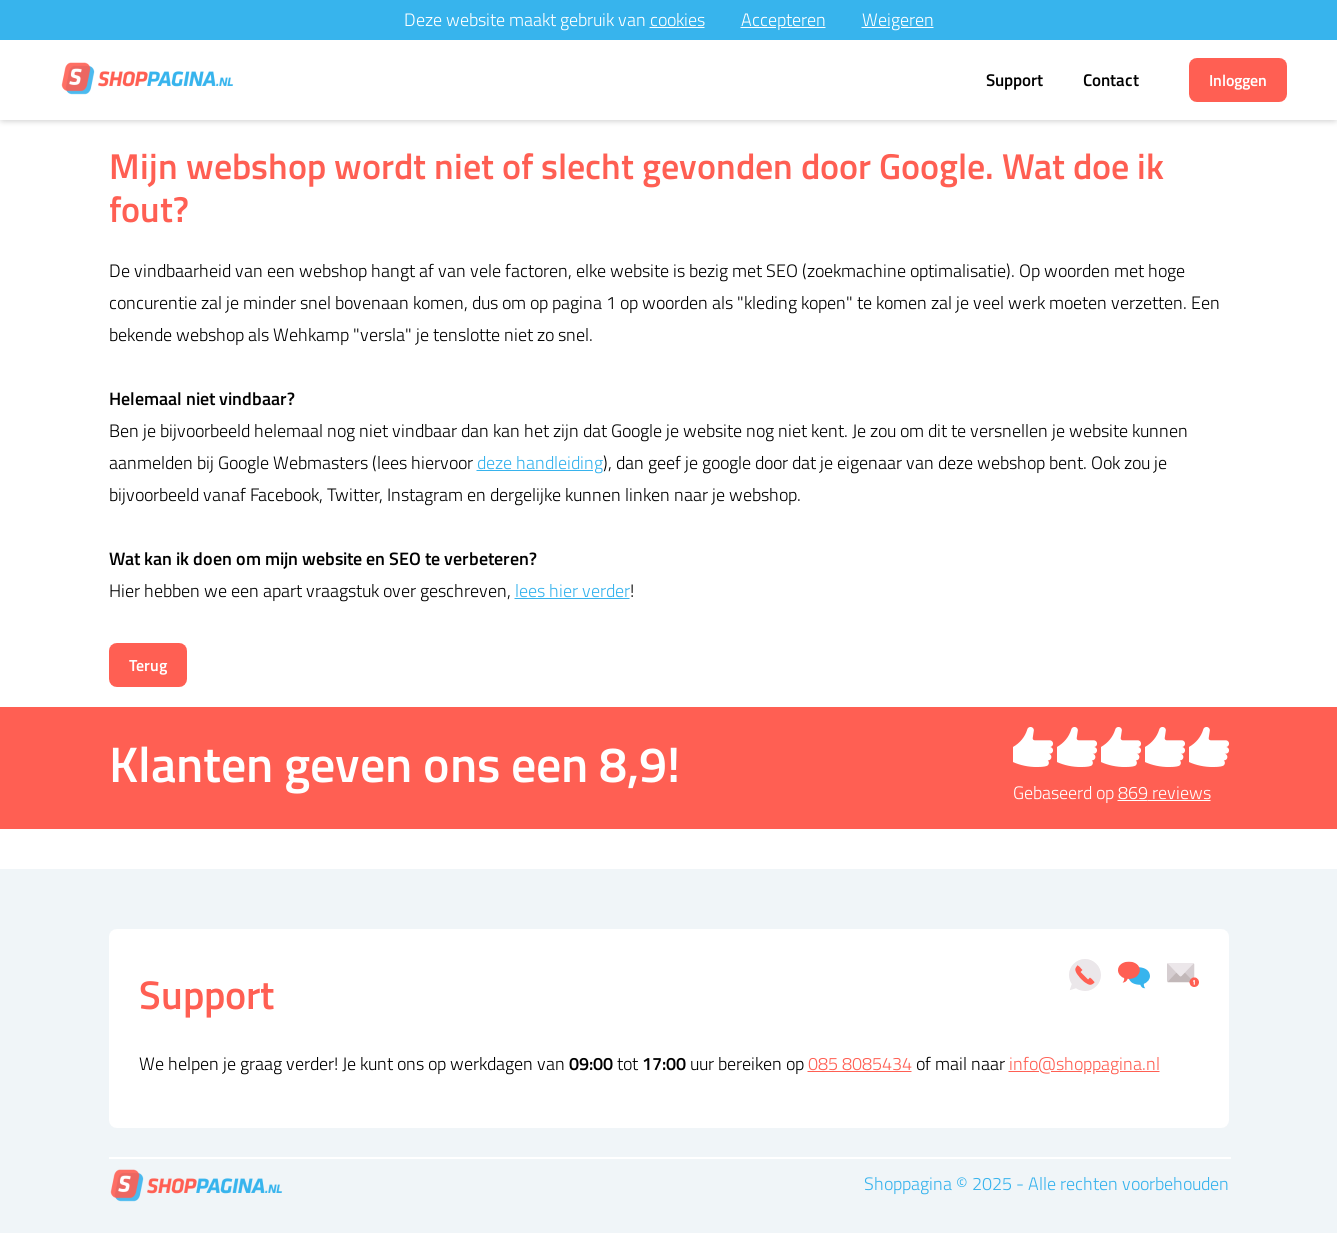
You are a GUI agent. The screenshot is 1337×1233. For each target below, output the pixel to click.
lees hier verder (572, 590)
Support (1014, 80)
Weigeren (898, 19)
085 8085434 (860, 1063)
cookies (677, 19)
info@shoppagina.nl (1084, 1063)
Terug (148, 665)
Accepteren (783, 19)
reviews (1164, 792)
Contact (1111, 80)
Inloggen (1238, 80)
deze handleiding (540, 462)
